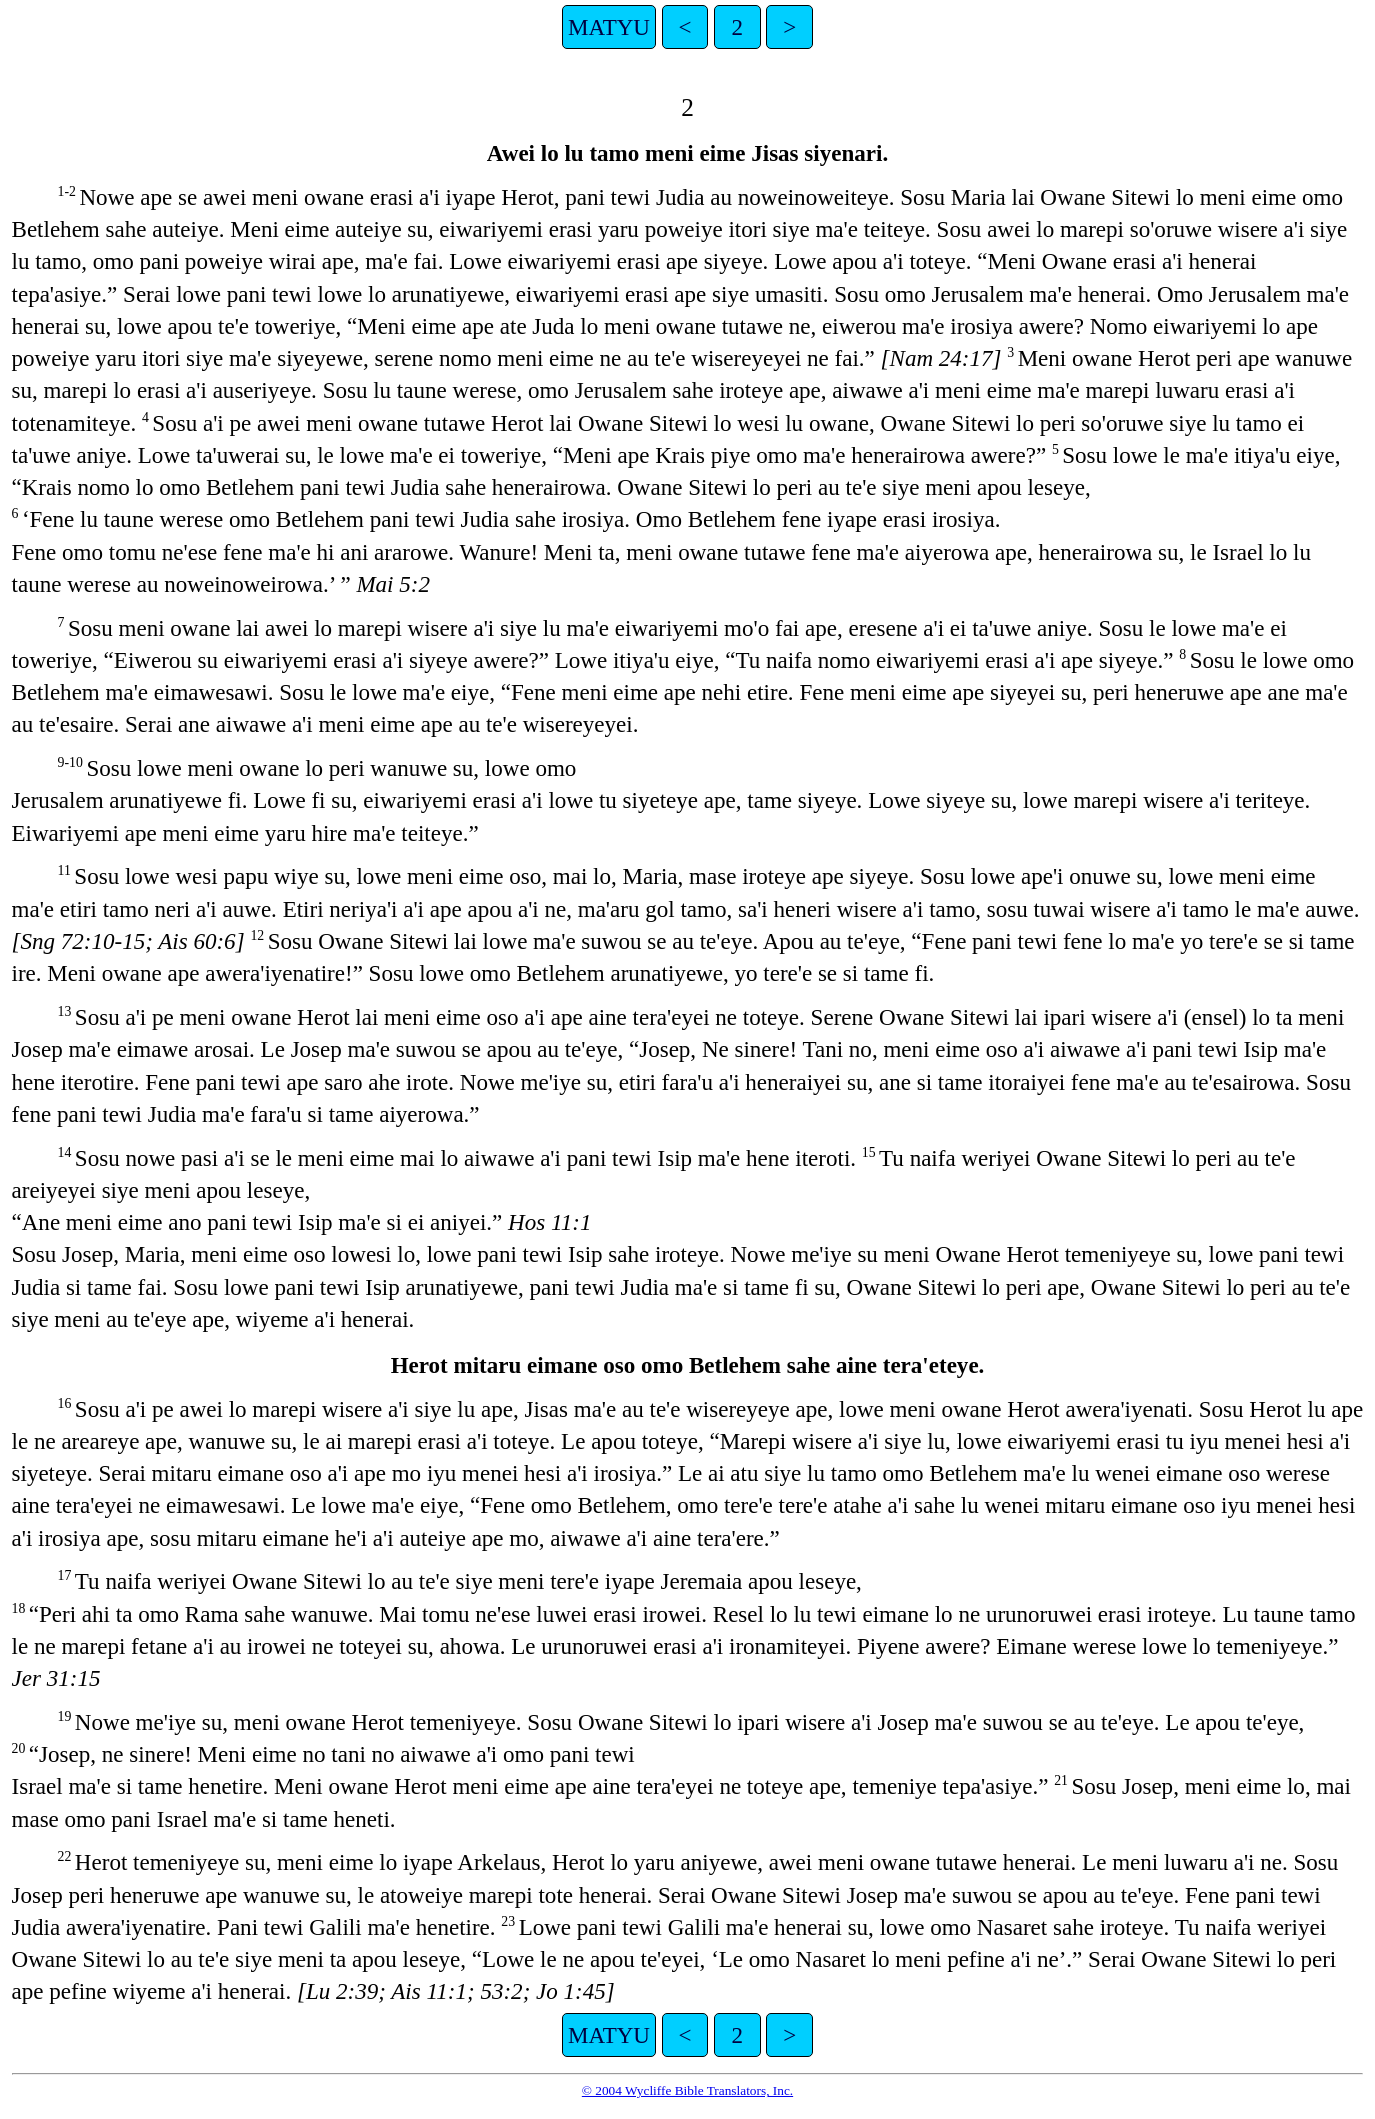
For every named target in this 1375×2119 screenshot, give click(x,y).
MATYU (609, 27)
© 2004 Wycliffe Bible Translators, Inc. (687, 2090)
